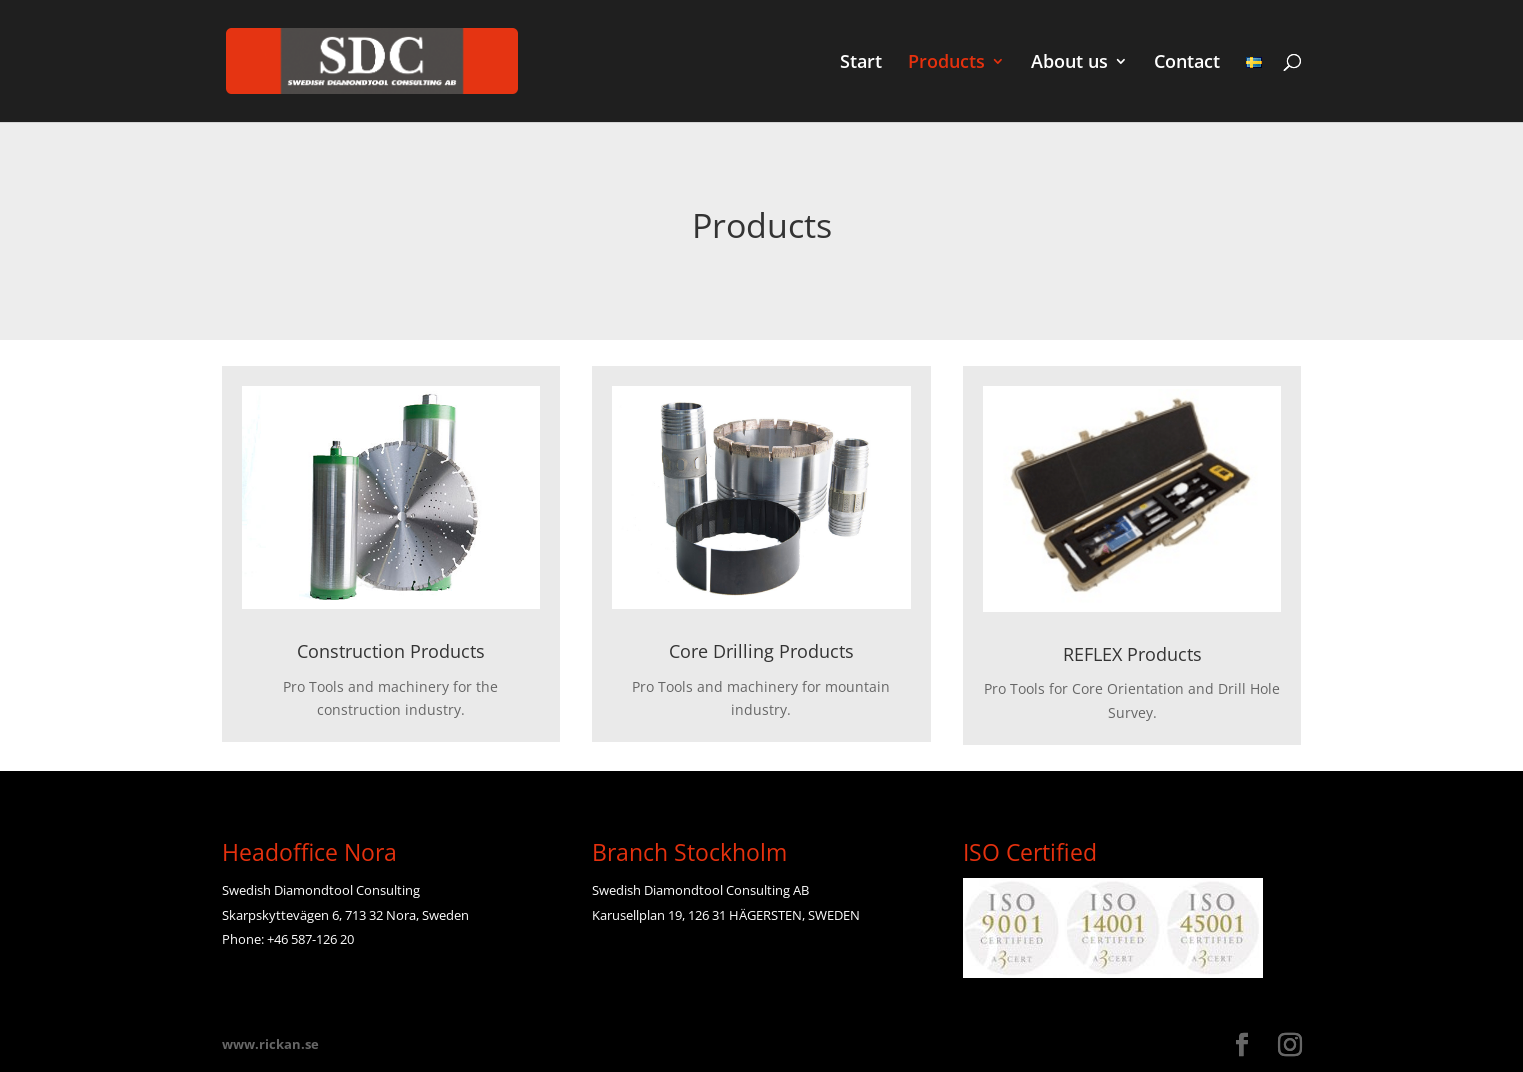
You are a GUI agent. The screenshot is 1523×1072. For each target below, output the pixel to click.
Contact (1187, 63)
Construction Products (391, 651)
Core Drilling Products (761, 651)
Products (946, 63)
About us (1069, 63)
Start (861, 63)
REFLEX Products (1132, 654)
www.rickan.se (270, 1044)
